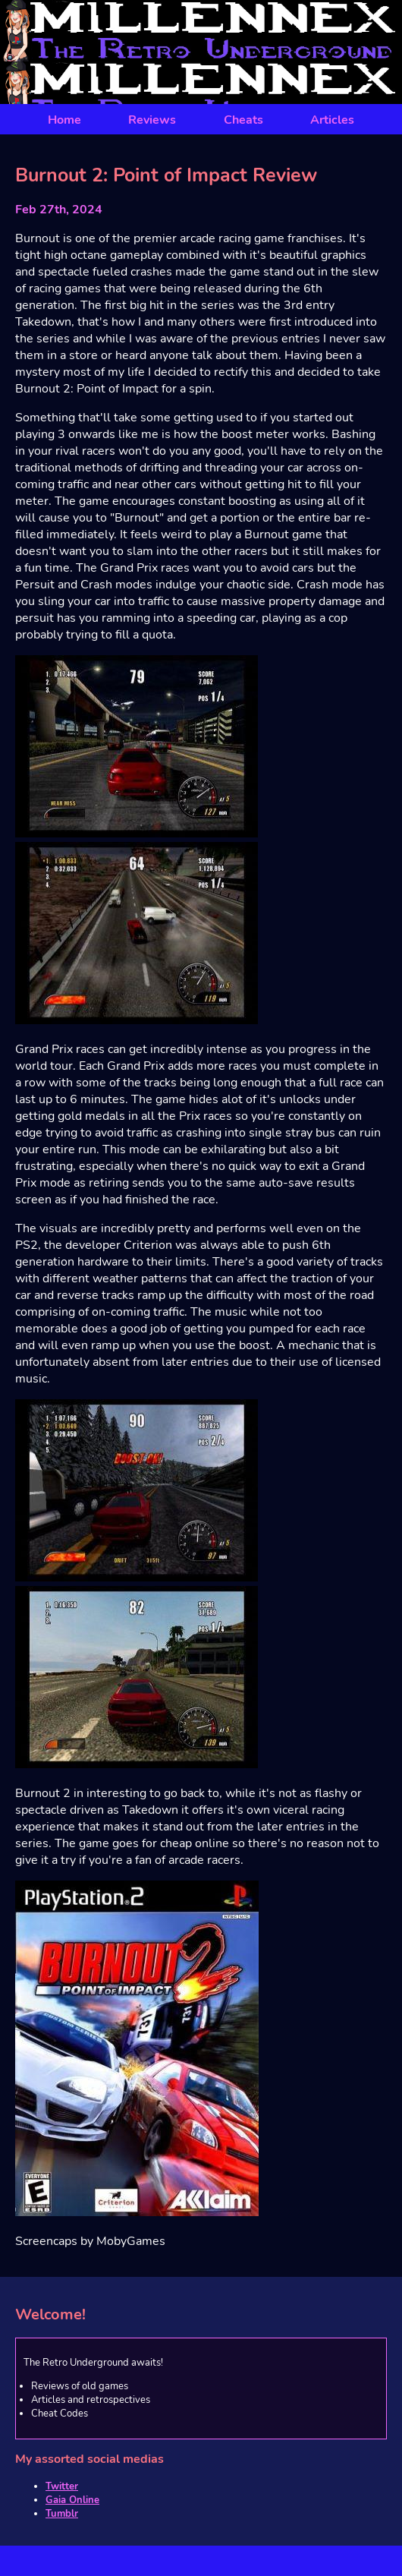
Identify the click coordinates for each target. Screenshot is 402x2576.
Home (64, 120)
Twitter (62, 2486)
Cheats (243, 120)
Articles (332, 120)
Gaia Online (72, 2500)
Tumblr (62, 2514)
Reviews (152, 120)
